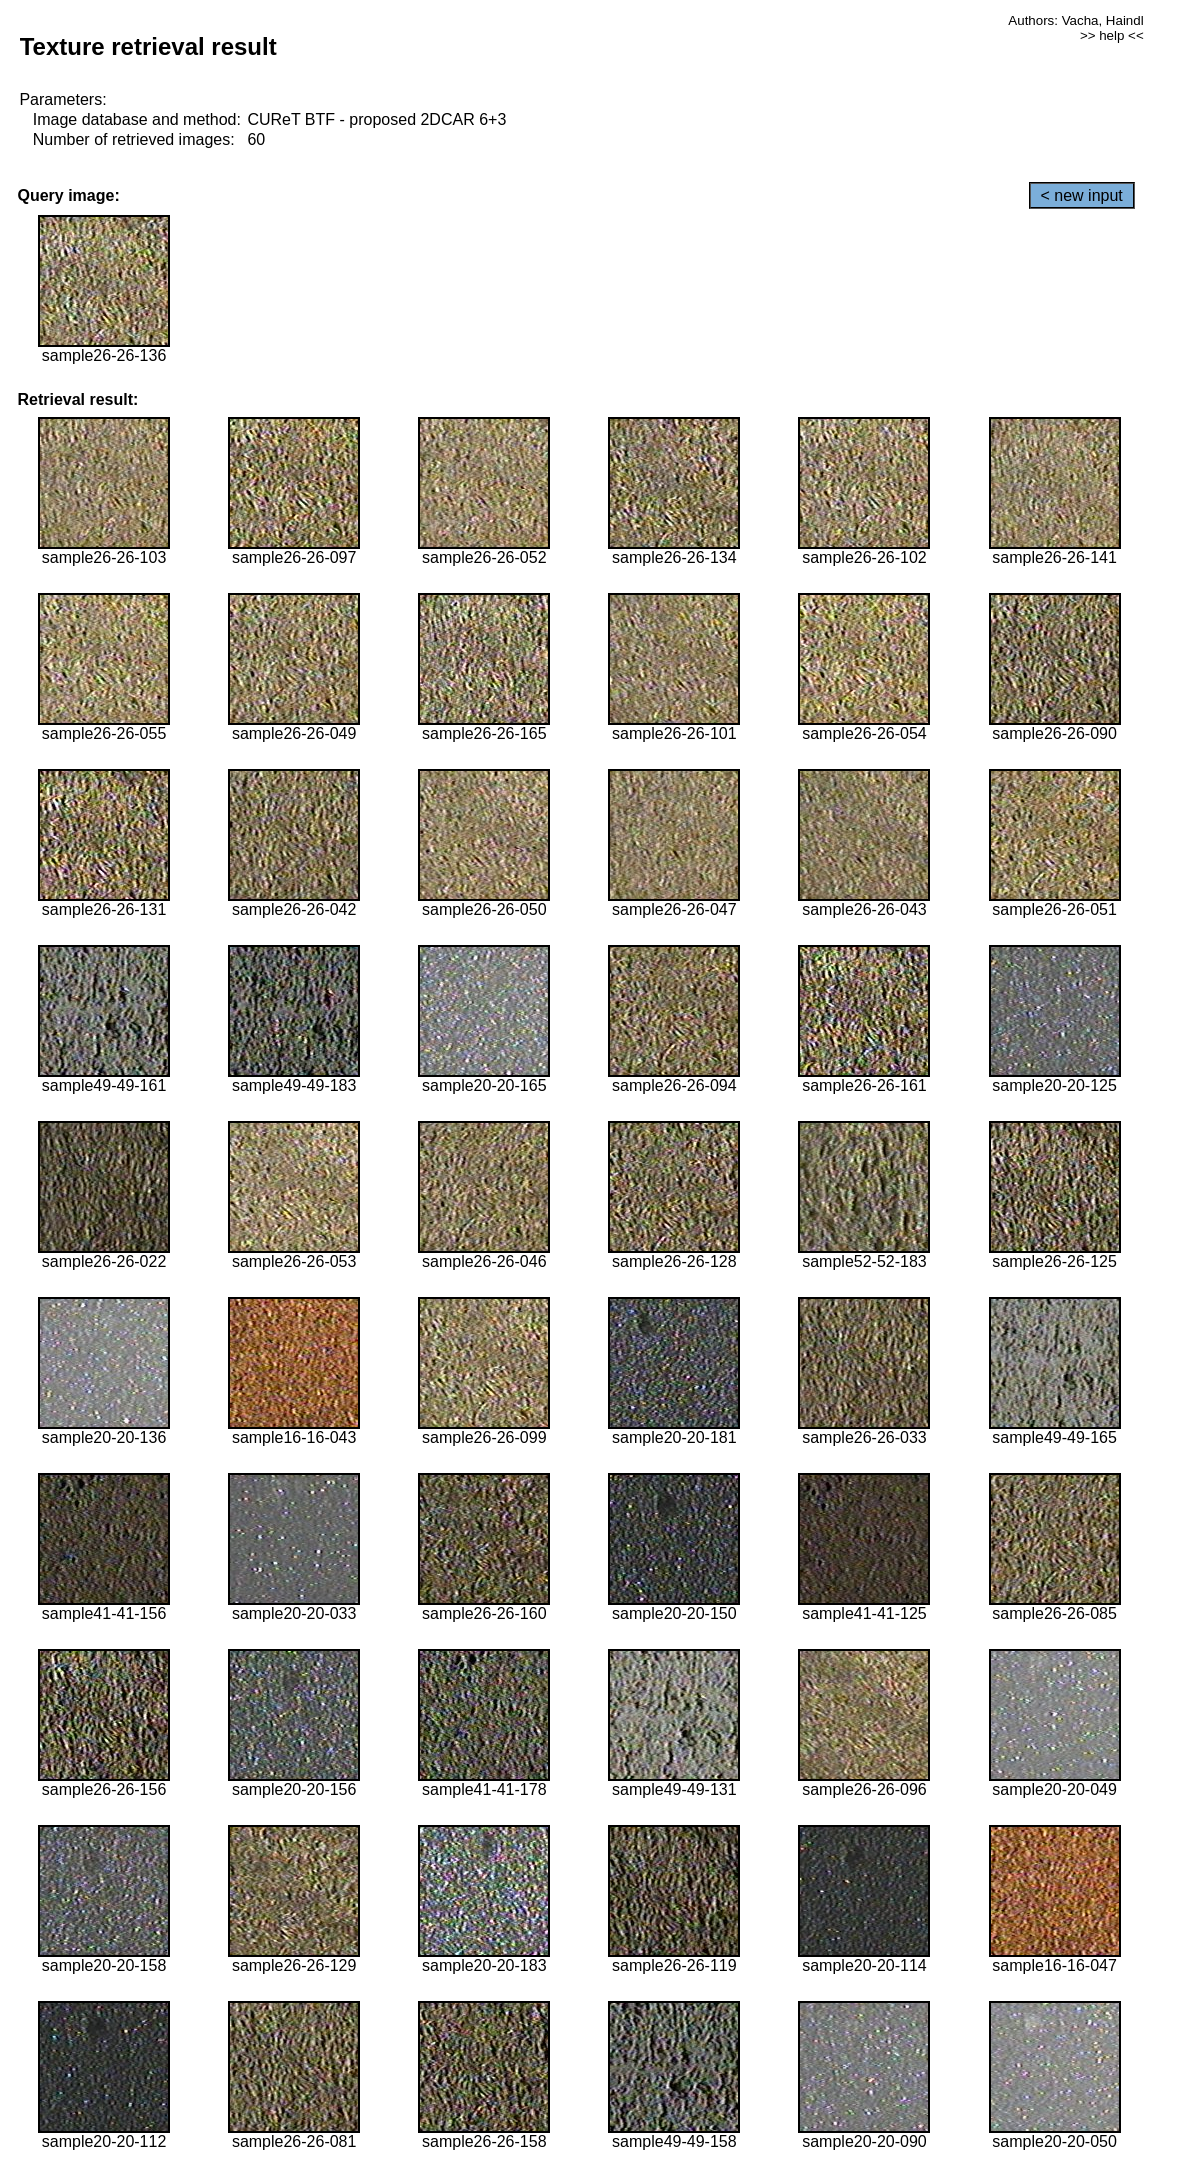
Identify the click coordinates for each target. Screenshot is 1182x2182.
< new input (1082, 195)
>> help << (1112, 35)
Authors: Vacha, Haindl (1075, 20)
